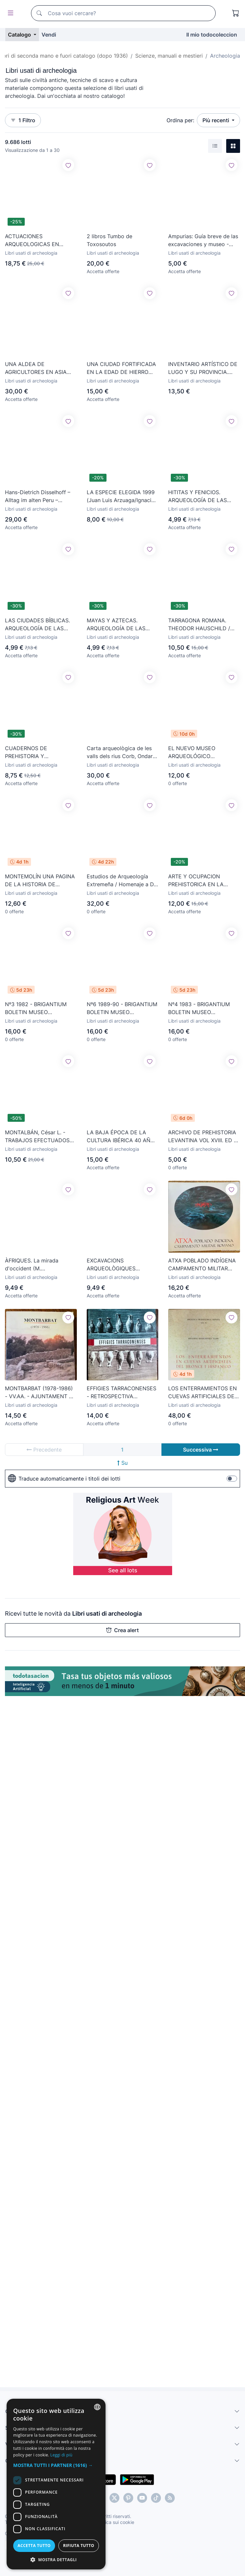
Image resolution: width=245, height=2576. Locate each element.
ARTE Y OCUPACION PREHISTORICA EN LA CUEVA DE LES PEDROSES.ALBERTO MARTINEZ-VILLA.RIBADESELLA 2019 (200, 880)
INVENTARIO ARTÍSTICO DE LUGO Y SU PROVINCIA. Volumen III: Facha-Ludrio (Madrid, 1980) (202, 368)
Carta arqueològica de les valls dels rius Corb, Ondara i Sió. (121, 752)
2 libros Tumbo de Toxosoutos (109, 240)
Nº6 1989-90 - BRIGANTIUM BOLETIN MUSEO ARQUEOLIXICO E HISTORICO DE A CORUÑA (122, 1008)
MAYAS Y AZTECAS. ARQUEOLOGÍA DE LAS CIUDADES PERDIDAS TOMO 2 (116, 624)
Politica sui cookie (115, 2522)
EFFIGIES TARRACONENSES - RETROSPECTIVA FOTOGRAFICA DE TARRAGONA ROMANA (121, 1392)
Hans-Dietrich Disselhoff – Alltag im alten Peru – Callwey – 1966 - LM (37, 496)
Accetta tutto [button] (33, 2545)
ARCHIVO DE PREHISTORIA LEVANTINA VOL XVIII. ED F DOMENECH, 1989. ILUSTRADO (202, 1136)
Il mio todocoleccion (211, 34)
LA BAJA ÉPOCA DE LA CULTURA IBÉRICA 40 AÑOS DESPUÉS (122, 1136)
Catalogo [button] (20, 34)
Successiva (200, 1449)
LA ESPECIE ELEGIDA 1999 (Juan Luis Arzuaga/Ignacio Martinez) (121, 496)
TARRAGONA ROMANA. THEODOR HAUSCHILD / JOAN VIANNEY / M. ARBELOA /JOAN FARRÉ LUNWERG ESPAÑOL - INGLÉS (199, 624)
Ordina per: (180, 120)
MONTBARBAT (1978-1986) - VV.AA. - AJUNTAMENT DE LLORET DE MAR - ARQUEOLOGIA (40, 1392)
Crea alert (122, 1630)
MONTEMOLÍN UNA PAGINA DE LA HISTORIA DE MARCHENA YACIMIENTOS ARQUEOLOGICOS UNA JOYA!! (40, 880)
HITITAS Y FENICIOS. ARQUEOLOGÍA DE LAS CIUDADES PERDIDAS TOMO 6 (197, 496)
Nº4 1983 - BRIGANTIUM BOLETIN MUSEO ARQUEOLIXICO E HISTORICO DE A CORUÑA (201, 1008)
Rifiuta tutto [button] (78, 2545)
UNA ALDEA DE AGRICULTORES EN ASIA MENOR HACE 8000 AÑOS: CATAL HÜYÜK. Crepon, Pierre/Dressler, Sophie (39, 368)
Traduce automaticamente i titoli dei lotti (64, 1479)
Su (122, 1462)
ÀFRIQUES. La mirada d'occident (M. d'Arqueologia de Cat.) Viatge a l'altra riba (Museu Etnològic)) (38, 1264)
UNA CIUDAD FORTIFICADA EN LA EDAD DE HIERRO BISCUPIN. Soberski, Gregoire (121, 368)
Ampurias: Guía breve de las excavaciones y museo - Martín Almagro (203, 240)
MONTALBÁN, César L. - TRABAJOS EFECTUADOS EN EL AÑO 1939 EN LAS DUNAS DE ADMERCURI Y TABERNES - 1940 (38, 1136)
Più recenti (216, 120)
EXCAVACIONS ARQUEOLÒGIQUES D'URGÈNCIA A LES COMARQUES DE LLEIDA (118, 1264)
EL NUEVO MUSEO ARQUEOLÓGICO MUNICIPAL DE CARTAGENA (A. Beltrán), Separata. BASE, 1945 (203, 752)
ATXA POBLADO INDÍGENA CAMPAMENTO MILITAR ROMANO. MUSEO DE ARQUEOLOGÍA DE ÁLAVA (202, 1264)
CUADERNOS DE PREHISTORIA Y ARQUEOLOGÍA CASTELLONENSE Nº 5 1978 (41, 752)
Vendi (49, 34)
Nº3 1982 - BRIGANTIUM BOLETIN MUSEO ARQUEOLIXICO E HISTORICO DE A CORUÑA (38, 1008)
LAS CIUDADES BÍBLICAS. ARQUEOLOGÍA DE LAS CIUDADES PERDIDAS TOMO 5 (37, 624)
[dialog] (56, 2484)
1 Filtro (23, 120)
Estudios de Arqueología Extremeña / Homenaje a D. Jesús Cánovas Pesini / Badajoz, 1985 (121, 880)
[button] (56, 2465)
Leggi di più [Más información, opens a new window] (61, 2455)
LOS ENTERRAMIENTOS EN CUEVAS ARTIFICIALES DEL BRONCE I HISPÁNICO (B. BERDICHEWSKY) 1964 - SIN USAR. (204, 1392)
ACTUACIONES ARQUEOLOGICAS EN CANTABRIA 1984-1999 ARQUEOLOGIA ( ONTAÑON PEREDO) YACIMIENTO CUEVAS (40, 240)
